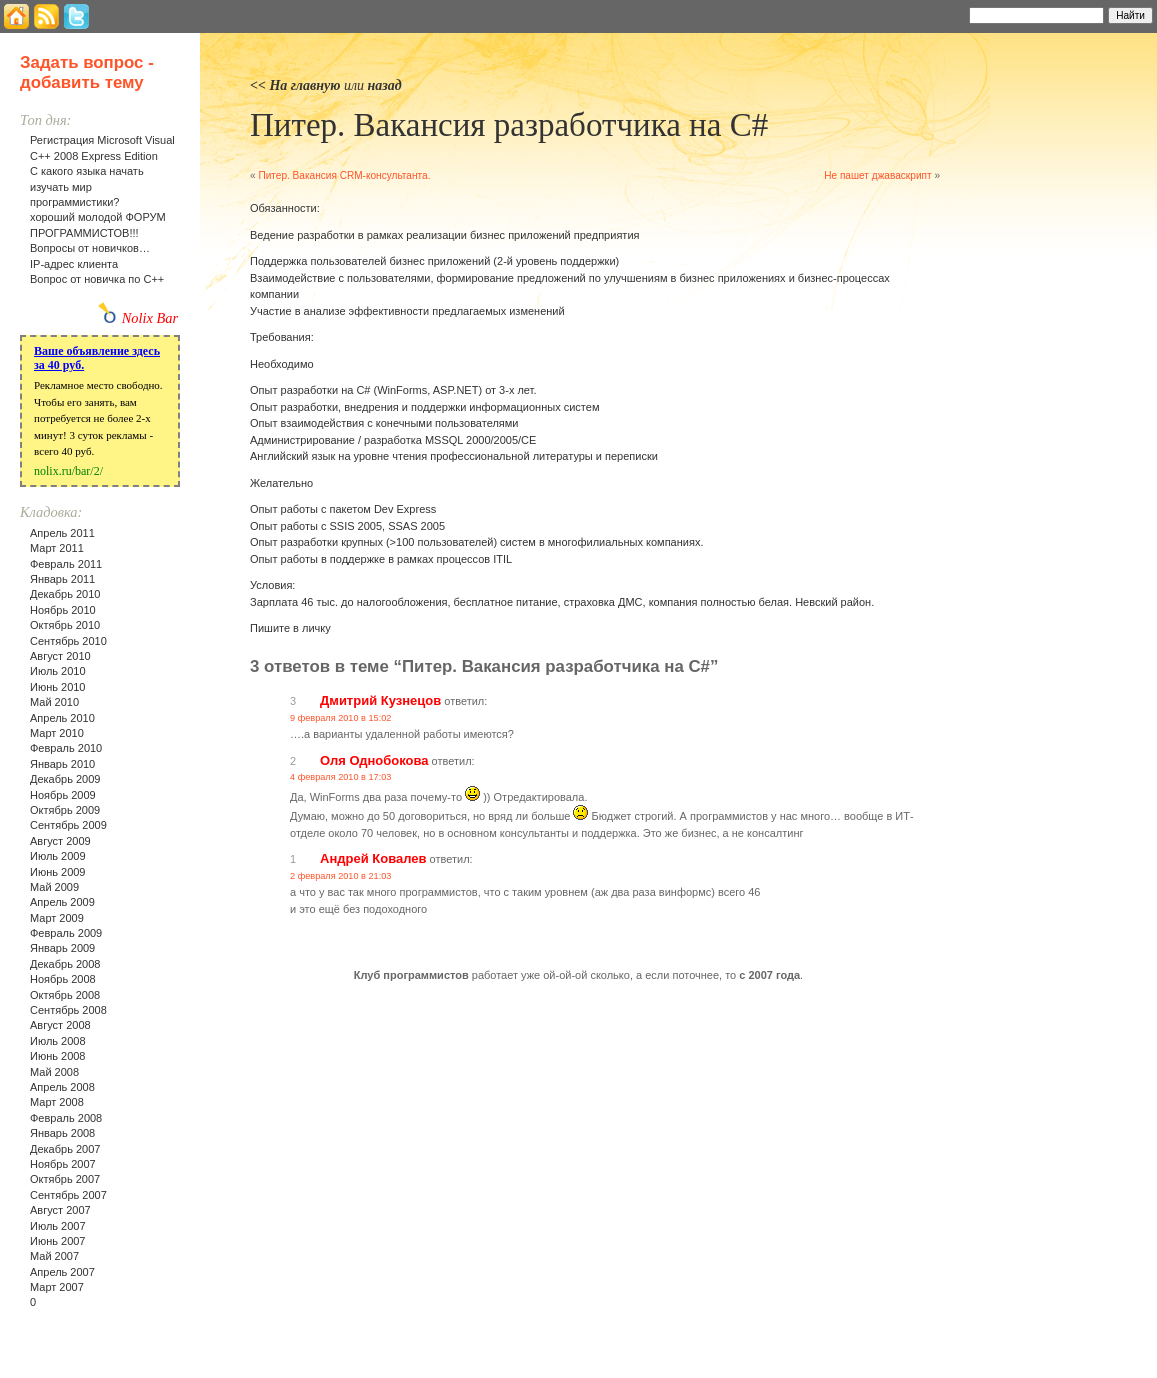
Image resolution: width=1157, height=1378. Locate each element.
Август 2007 (60, 1210)
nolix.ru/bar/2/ (68, 471)
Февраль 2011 (66, 564)
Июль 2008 (58, 1041)
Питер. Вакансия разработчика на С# (509, 125)
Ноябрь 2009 (63, 795)
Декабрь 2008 (65, 964)
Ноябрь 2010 (63, 610)
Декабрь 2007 (65, 1149)
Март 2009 (57, 918)
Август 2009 (60, 841)
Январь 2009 (62, 948)
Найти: (942, 14)
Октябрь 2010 (65, 625)
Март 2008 (57, 1102)
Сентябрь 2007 (68, 1195)
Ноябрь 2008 (63, 979)
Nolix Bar (150, 318)
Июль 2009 (58, 856)
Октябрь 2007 (65, 1179)
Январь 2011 (62, 579)
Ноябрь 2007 (63, 1164)
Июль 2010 (58, 671)
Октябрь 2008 (65, 995)
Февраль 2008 (66, 1118)
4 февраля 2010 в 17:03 (340, 777)
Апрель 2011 (62, 533)
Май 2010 (54, 702)
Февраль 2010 (66, 748)
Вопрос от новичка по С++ (97, 279)
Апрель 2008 (62, 1087)
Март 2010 (57, 733)
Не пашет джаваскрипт (877, 175)
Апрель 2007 (62, 1272)
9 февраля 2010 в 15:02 (340, 718)
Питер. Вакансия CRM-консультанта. (344, 175)
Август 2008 (60, 1025)
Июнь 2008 (58, 1056)
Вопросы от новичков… (90, 248)
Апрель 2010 (62, 718)
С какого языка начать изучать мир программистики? (87, 186)
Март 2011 (57, 548)
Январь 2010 (62, 764)
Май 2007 (54, 1256)
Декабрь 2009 (65, 779)
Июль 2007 (58, 1226)
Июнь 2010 (58, 687)
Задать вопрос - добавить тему (87, 72)
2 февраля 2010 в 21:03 (340, 876)
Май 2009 (54, 887)
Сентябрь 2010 (68, 641)
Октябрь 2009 (65, 810)
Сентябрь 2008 (68, 1010)
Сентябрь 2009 (68, 825)
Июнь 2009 (58, 872)
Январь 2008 (62, 1133)
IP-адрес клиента (74, 264)
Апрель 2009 (62, 902)
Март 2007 (57, 1287)
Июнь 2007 (58, 1241)
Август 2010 (60, 656)
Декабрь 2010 (65, 594)
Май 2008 (54, 1072)
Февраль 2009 (66, 933)
